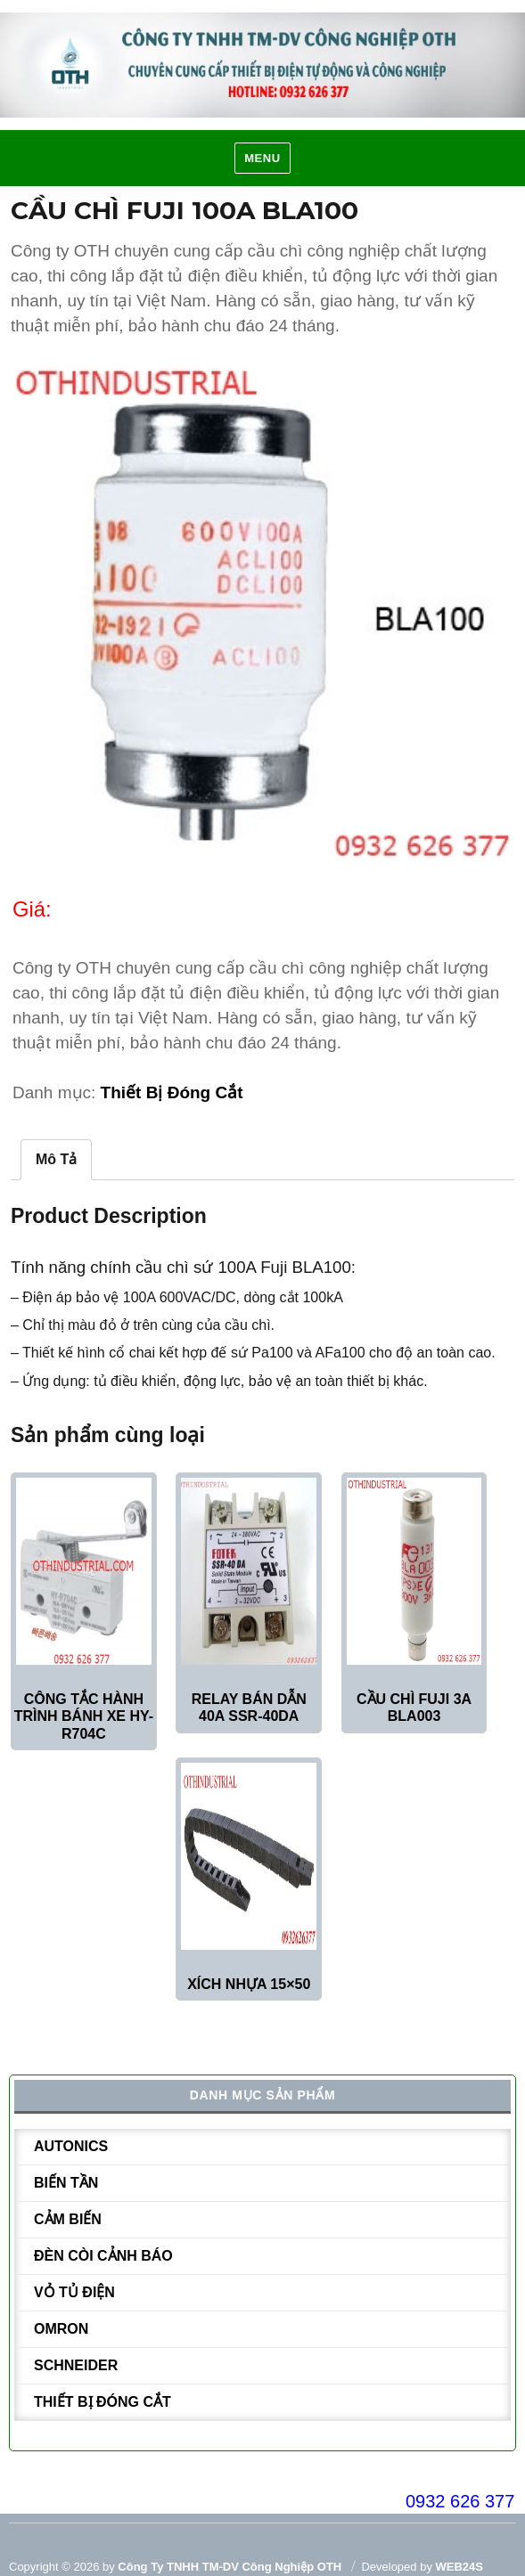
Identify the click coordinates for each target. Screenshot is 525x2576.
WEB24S (459, 2566)
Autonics (71, 2146)
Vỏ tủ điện (74, 2292)
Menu (262, 158)
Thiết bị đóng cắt (172, 1092)
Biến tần (66, 2182)
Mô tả (56, 1159)
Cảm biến (68, 2219)
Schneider (76, 2365)
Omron (61, 2328)
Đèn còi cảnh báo (103, 2255)
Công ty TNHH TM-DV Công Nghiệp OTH (229, 2566)
